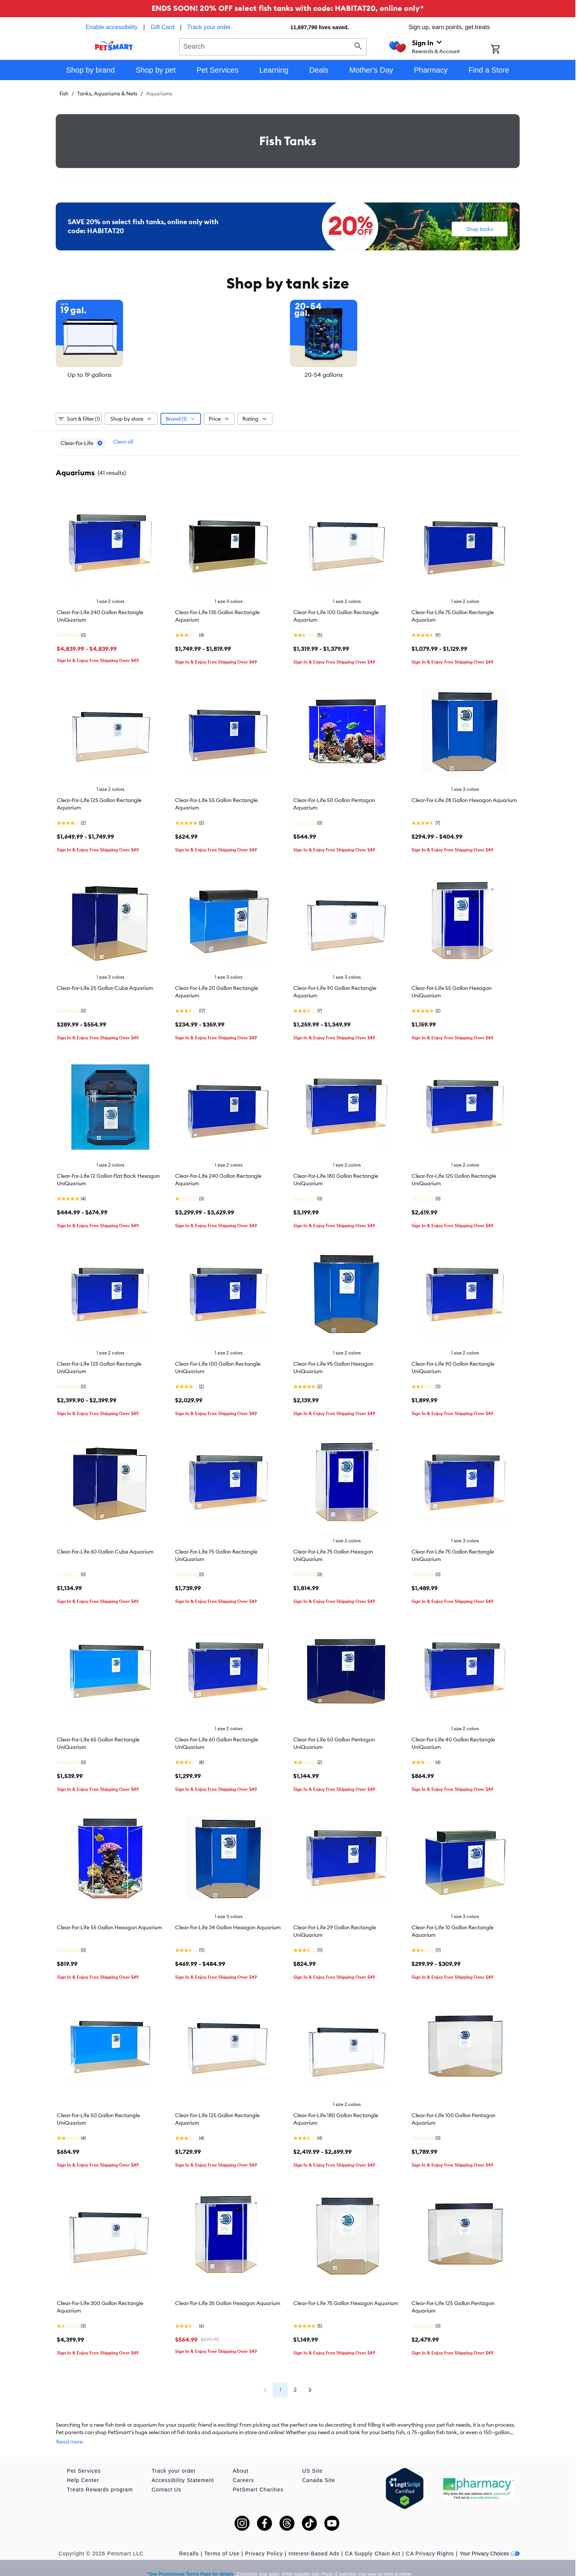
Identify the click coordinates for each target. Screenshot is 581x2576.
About (240, 2460)
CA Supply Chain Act (372, 2542)
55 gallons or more (442, 374)
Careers (243, 2469)
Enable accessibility (111, 27)
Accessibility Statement (183, 2469)
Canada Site (318, 2469)
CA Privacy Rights (430, 2542)
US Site (312, 2460)
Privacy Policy (264, 2542)
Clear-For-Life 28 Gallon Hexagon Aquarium (464, 796)
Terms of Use (221, 2542)
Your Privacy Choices (489, 2542)
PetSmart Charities (258, 2478)
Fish (63, 93)
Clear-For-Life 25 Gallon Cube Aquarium (105, 984)
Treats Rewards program (100, 2478)
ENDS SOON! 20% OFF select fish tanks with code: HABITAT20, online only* (288, 8)
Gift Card (162, 27)
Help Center (83, 2469)
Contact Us (166, 2478)
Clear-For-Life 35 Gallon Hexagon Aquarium (227, 2299)
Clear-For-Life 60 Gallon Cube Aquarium (105, 1548)
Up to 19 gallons (133, 374)
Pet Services (84, 2460)
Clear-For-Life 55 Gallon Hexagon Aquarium (109, 1923)
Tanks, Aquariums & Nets (107, 93)
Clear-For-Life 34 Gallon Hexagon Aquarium (228, 1923)
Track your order (209, 27)
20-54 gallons (288, 374)
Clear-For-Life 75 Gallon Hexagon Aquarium (345, 2299)
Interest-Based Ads (313, 2542)
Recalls (189, 2542)
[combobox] (273, 45)
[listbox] (288, 339)
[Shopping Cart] (505, 50)
